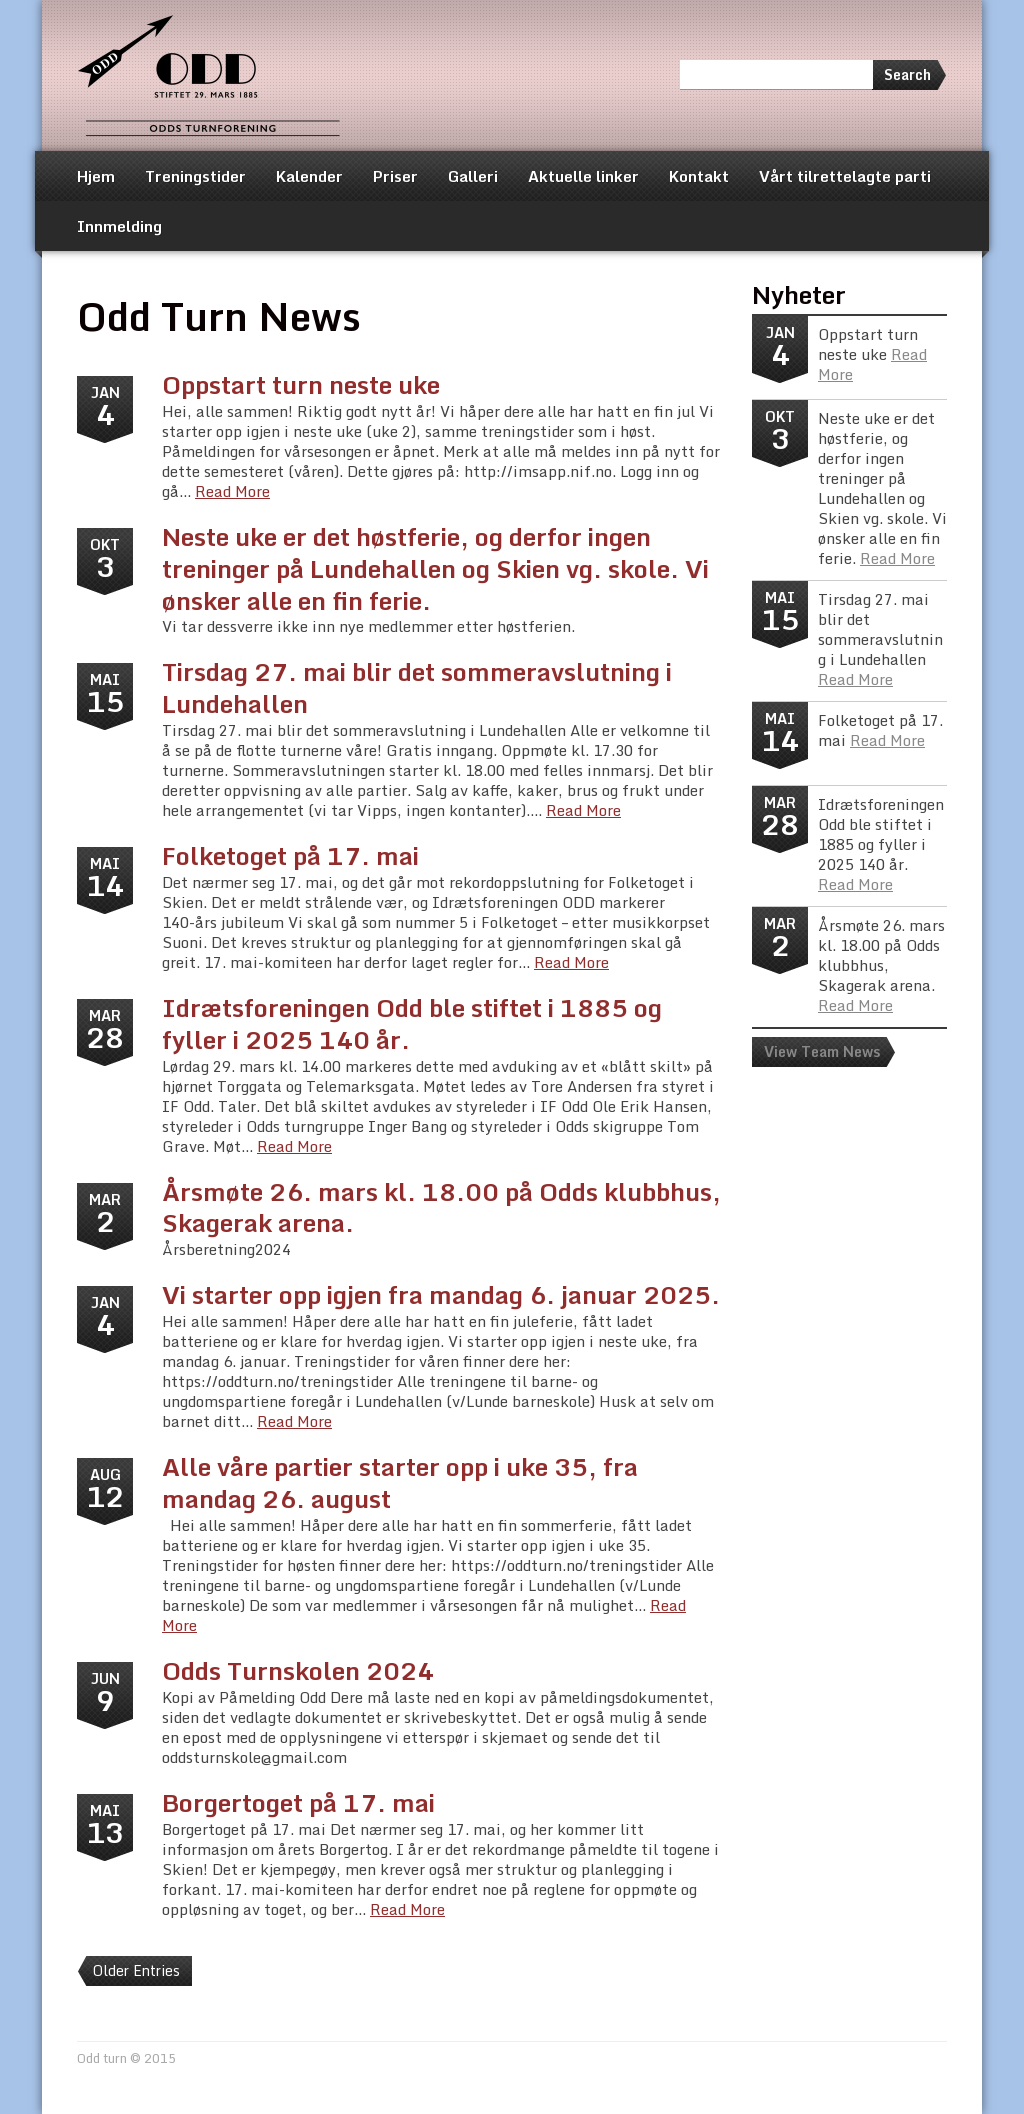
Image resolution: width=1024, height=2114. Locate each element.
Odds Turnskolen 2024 (298, 1670)
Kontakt (699, 176)
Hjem (96, 176)
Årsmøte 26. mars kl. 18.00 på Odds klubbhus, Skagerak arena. (441, 1207)
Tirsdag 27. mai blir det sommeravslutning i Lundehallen (417, 687)
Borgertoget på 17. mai (298, 1802)
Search (907, 74)
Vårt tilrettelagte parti (845, 176)
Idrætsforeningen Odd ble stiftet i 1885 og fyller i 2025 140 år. (412, 1023)
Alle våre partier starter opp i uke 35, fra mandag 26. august (400, 1482)
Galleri (473, 176)
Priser (395, 176)
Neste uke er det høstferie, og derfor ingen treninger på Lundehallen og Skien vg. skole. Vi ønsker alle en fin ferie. (435, 568)
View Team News (822, 1051)
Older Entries (136, 1970)
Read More (232, 491)
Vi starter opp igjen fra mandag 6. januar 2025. (441, 1294)
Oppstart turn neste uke (301, 384)
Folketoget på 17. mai (290, 855)
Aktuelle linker (583, 176)
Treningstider (195, 176)
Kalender (309, 176)
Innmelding (119, 226)
